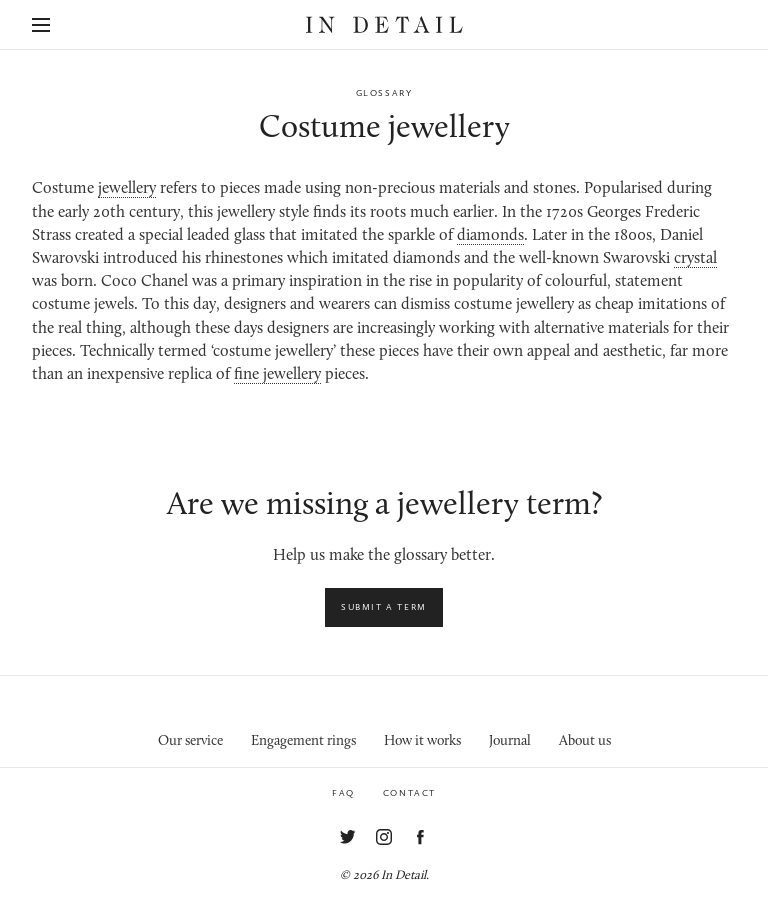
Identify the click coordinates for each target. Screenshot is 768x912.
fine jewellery (277, 375)
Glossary (384, 93)
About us (585, 741)
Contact (409, 793)
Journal (510, 741)
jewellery (127, 189)
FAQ (343, 793)
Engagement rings (303, 741)
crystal (695, 259)
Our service (190, 741)
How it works (422, 741)
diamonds (490, 236)
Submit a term (384, 607)
